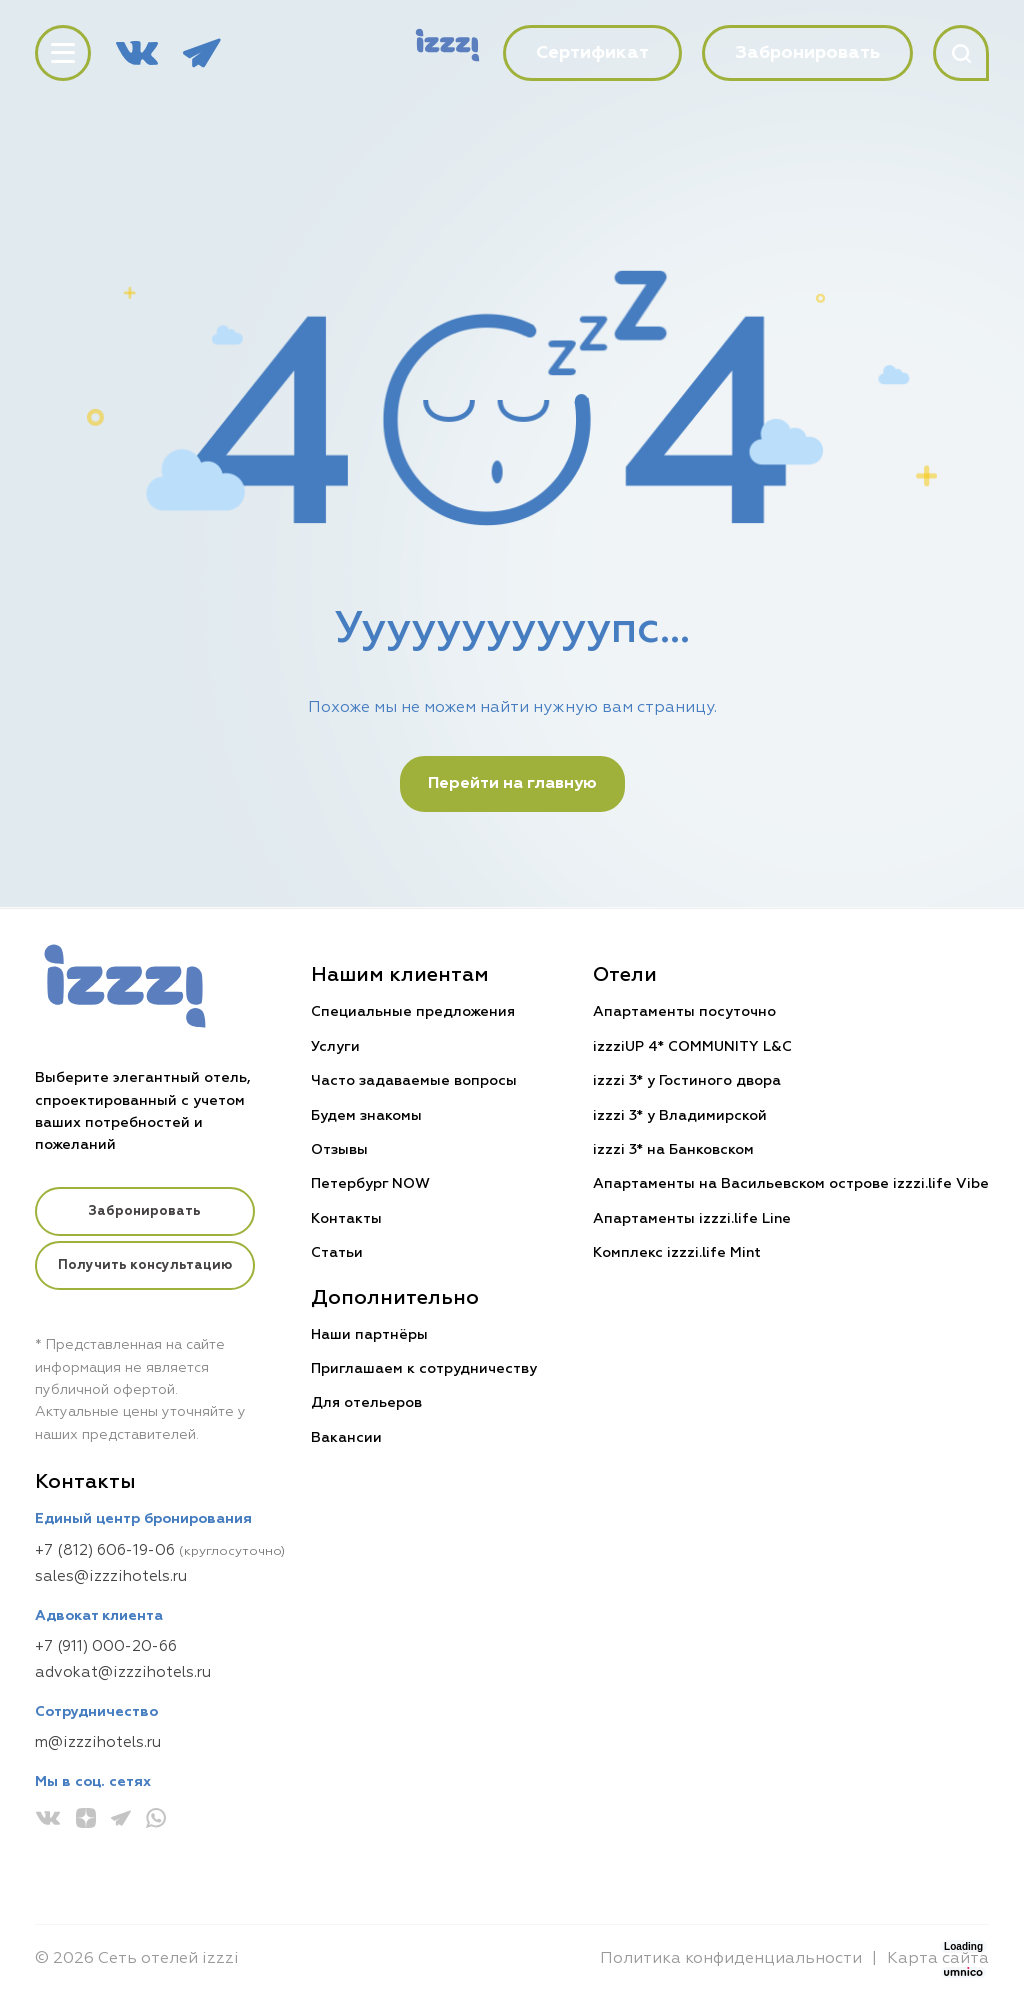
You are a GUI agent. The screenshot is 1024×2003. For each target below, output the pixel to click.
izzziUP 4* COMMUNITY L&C (692, 1047)
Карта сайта (938, 1959)
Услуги (336, 1047)
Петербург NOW (371, 1184)
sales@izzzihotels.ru (111, 1576)
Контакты (347, 1219)
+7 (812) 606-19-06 (105, 1550)
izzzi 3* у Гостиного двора (687, 1081)
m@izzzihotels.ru (98, 1742)
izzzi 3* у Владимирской (680, 1116)
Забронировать (145, 1212)
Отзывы (340, 1150)
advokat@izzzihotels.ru (123, 1672)
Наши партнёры (370, 1335)
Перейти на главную (512, 784)
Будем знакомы (367, 1116)
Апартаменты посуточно (684, 1012)
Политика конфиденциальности (731, 1959)
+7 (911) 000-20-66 (106, 1646)
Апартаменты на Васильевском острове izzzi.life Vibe (791, 1184)
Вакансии (347, 1438)
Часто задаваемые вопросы (415, 1081)
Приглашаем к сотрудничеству (425, 1369)
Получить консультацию (146, 1268)
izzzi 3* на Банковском (673, 1150)
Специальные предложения (414, 1012)
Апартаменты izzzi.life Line (692, 1219)
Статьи (338, 1253)
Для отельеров (367, 1403)
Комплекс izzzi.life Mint (677, 1253)
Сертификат (592, 53)
